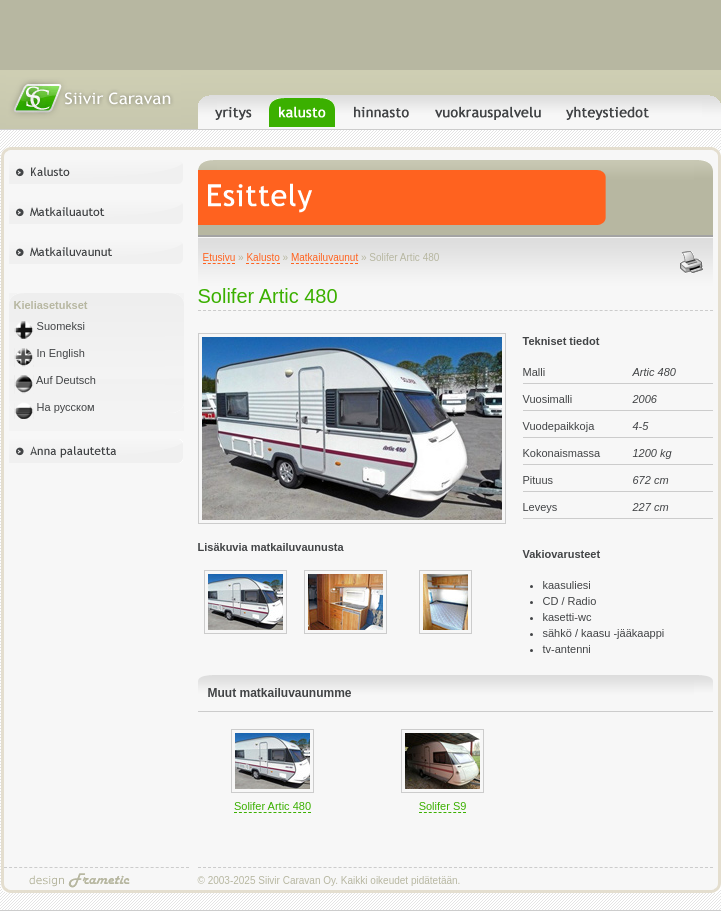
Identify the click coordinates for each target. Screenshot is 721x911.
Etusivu (219, 257)
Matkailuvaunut (324, 257)
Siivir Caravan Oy (296, 880)
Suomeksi (49, 326)
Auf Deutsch (55, 380)
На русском (54, 407)
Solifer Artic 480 (272, 806)
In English (49, 353)
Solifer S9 (443, 806)
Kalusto (262, 257)
